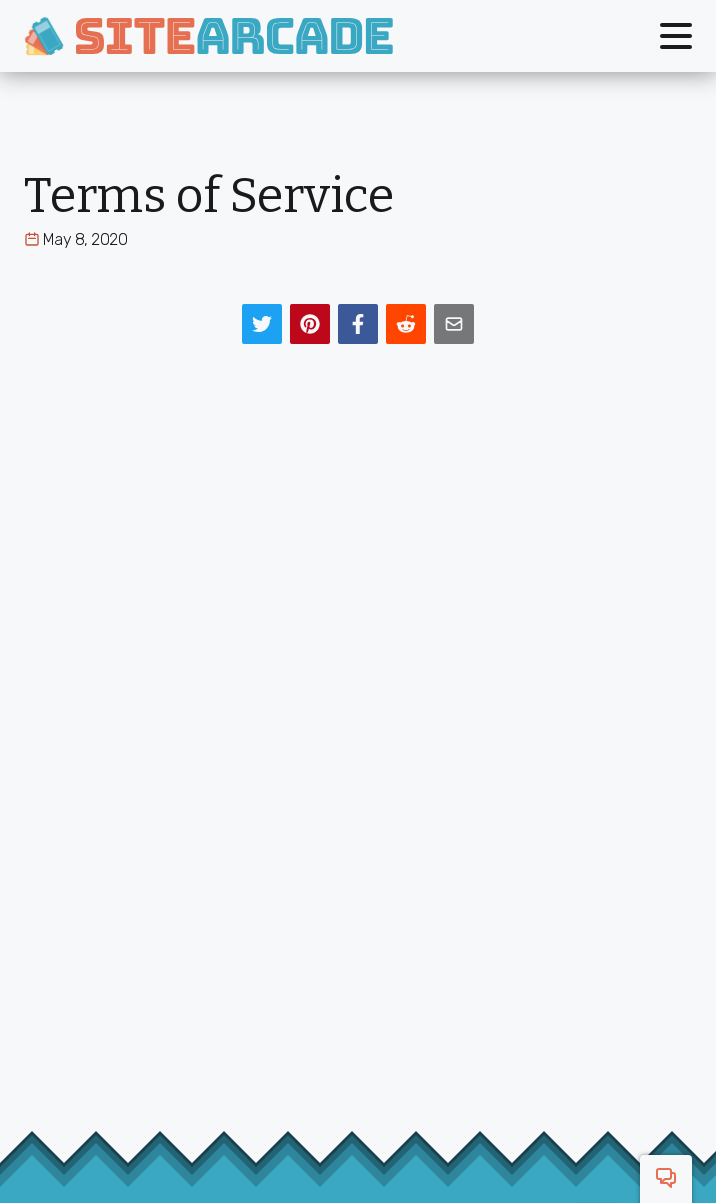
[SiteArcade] (208, 36)
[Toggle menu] (676, 36)
